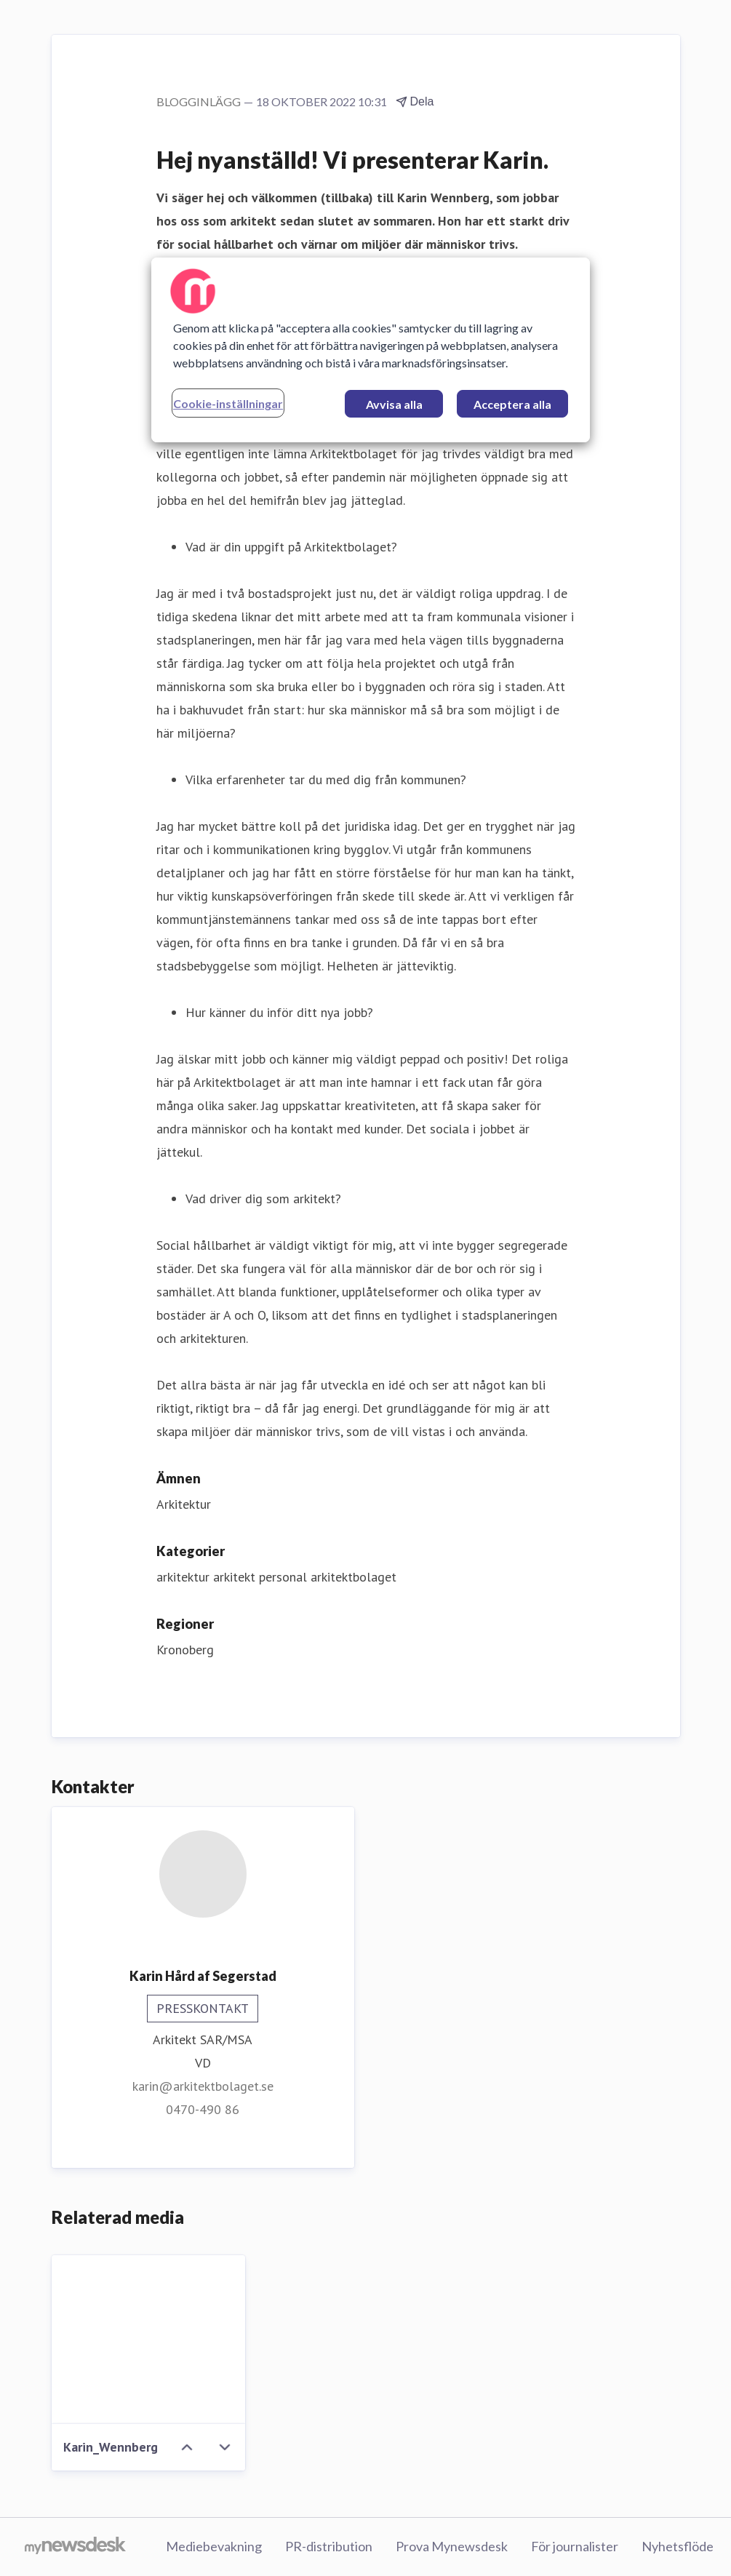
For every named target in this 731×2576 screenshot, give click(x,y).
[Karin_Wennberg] (149, 2339)
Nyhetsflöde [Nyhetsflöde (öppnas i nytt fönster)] (678, 2546)
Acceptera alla (512, 404)
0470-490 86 (202, 2109)
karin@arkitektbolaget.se (202, 2086)
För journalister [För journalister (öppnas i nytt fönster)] (574, 2546)
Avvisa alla (394, 404)
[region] (370, 350)
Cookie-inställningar (228, 403)
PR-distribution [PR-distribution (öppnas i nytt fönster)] (328, 2546)
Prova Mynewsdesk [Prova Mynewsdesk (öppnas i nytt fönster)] (452, 2546)
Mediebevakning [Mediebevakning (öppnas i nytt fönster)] (214, 2546)
